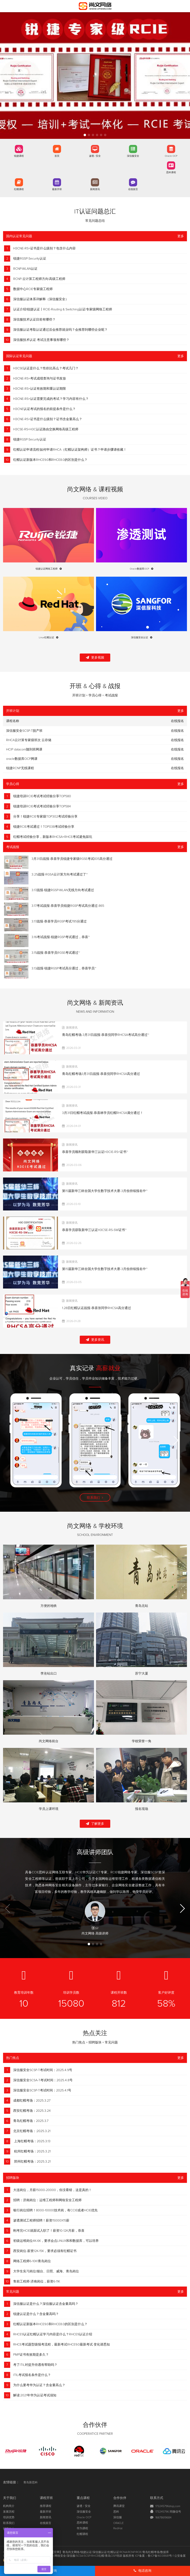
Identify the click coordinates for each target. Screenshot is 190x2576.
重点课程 (83, 2498)
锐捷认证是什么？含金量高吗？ (36, 2314)
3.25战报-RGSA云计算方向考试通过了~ (60, 874)
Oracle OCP (171, 156)
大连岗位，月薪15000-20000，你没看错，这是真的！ (52, 2190)
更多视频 (95, 657)
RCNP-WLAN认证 (25, 268)
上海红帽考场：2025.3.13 (31, 2141)
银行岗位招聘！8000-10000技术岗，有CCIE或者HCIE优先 (55, 2210)
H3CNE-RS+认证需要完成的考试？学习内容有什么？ (51, 398)
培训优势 (8, 2517)
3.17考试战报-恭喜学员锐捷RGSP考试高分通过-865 (68, 905)
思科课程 (171, 172)
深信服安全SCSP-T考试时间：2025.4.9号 (42, 2070)
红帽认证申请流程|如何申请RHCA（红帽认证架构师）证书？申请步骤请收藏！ (70, 449)
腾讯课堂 (119, 2506)
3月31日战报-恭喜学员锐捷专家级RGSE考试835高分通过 (72, 858)
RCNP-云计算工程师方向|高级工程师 (39, 279)
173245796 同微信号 (168, 2511)
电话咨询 (142, 2570)
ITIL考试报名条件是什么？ (32, 2375)
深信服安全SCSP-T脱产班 (24, 730)
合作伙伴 (119, 2498)
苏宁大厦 (141, 1673)
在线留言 (133, 189)
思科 (116, 2511)
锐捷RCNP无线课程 (20, 768)
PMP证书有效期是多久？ (31, 2354)
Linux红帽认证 (48, 637)
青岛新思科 (30, 2482)
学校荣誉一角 (141, 1741)
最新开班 (57, 189)
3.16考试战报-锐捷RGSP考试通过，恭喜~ (61, 937)
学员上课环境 (48, 1808)
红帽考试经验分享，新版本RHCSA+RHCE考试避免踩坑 (52, 836)
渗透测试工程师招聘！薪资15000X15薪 (41, 2220)
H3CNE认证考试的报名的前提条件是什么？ (44, 409)
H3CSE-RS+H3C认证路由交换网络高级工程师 (45, 429)
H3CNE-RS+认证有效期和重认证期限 (39, 388)
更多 (180, 236)
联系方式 (156, 2498)
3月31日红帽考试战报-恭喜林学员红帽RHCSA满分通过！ (102, 1113)
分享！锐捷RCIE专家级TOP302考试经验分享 (45, 816)
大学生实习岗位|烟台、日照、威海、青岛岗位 (46, 2271)
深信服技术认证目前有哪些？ (34, 319)
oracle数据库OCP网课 (21, 758)
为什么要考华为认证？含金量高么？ (39, 2385)
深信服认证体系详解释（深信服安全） (41, 299)
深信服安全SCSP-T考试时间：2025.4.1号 (42, 2090)
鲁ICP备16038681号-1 (161, 2555)
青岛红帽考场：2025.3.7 (30, 2121)
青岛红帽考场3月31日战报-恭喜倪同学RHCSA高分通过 (101, 1073)
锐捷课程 (19, 156)
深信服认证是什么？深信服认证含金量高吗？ (45, 2303)
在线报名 (177, 730)
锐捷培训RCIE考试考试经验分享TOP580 (42, 796)
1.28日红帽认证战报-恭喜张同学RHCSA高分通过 (96, 1308)
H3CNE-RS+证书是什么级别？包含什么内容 (44, 248)
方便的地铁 (48, 1605)
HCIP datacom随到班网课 (24, 749)
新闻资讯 (95, 189)
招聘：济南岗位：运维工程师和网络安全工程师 (47, 2200)
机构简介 (8, 2506)
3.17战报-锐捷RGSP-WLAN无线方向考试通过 (63, 890)
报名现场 (141, 1808)
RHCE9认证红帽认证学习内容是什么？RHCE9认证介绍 (52, 2334)
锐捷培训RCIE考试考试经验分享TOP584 (42, 806)
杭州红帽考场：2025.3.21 (32, 2151)
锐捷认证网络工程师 (49, 569)
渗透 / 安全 (95, 156)
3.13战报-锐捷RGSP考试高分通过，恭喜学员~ (64, 968)
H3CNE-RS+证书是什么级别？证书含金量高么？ (47, 419)
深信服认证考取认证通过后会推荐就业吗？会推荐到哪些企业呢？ (60, 329)
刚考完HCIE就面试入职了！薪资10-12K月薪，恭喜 (48, 2230)
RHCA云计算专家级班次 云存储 (28, 740)
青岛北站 (141, 1605)
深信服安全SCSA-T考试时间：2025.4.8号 (43, 2080)
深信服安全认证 (141, 637)
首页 (57, 156)
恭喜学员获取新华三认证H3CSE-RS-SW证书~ (94, 1230)
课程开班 (46, 2498)
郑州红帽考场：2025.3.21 (32, 2161)
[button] (85, 135)
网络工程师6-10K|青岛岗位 (32, 2261)
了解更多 (95, 1823)
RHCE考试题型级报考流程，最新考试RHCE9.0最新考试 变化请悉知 (61, 2344)
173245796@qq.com (167, 2506)
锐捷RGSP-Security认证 (29, 258)
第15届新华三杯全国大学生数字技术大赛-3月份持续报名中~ (104, 1191)
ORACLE (118, 2523)
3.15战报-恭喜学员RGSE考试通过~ (56, 952)
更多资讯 (95, 1339)
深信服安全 (133, 156)
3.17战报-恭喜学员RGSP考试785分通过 (59, 921)
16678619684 (163, 2517)
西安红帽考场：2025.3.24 (32, 2110)
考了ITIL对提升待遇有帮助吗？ (35, 2364)
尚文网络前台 (48, 1741)
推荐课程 (45, 2506)
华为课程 (82, 2528)
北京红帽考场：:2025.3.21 (31, 2131)
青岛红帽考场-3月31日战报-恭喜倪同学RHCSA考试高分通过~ (105, 1034)
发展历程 (8, 2511)
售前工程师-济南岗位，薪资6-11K (36, 2281)
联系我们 (95, 1497)
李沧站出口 (48, 1673)
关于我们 (9, 2498)
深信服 (117, 2517)
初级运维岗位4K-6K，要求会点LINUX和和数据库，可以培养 (56, 2240)
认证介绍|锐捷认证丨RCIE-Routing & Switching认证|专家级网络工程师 (62, 309)
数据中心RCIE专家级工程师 (33, 289)
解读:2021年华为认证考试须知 (34, 2395)
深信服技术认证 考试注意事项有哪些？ (41, 339)
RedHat (117, 2528)
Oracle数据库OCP (141, 569)
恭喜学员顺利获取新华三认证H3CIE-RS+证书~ (95, 1152)
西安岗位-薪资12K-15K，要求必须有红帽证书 (44, 2251)
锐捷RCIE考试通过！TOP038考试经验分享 (43, 826)
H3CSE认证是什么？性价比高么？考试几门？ (46, 368)
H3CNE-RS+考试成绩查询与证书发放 (39, 378)
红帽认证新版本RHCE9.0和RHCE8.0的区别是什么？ (50, 459)
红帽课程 (19, 189)
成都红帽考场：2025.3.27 (31, 2100)
